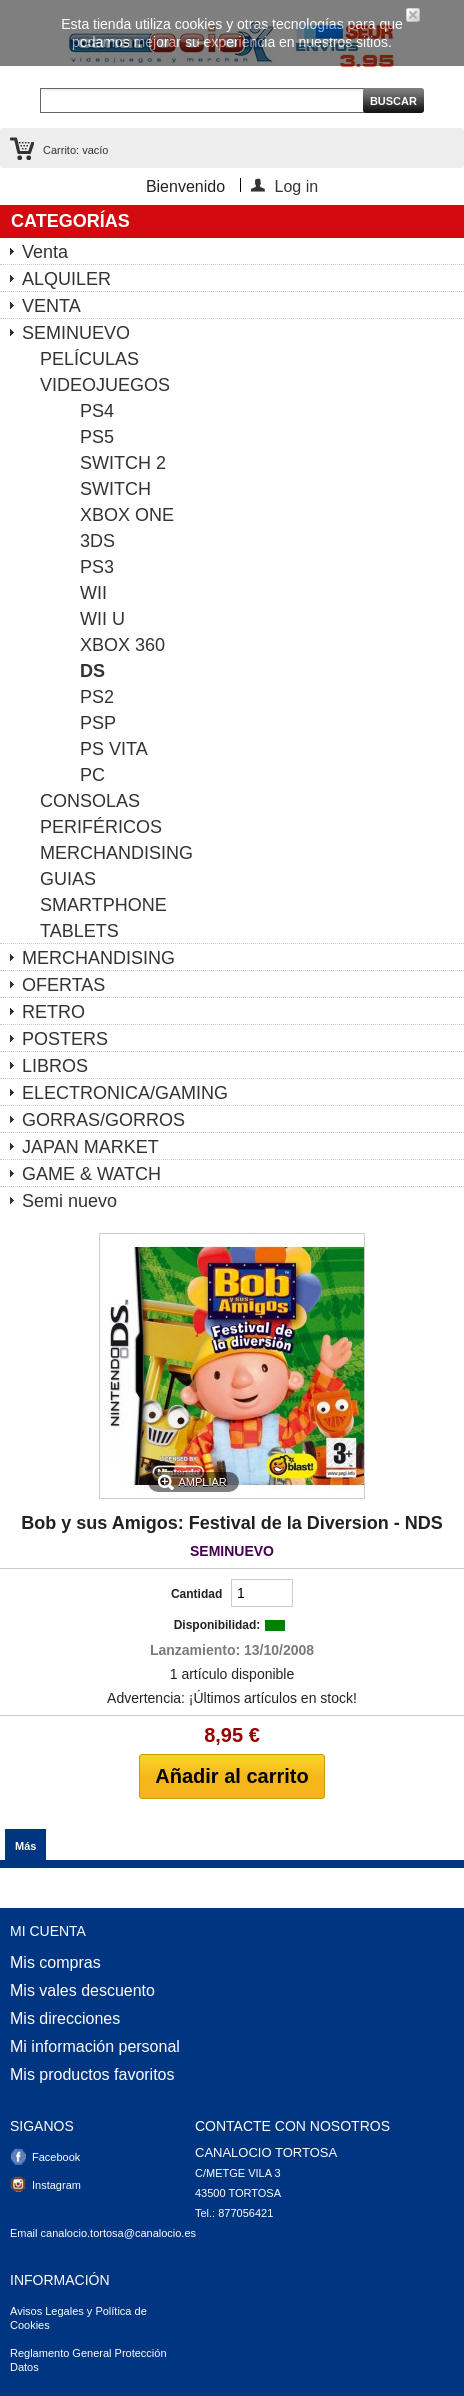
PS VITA (114, 749)
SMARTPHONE (103, 905)
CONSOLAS (90, 801)
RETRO (53, 1012)
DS (92, 671)
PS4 (97, 411)
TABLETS (79, 931)
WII (93, 593)
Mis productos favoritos (92, 2075)
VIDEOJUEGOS (105, 385)
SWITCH (115, 489)
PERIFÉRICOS (101, 827)
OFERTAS (63, 985)
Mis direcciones (65, 2019)
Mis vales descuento (82, 1991)
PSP (98, 723)
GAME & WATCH (91, 1174)
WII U (102, 619)
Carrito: (75, 150)
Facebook (56, 2157)
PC (92, 775)
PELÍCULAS (89, 359)
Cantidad (196, 1594)
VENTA (51, 306)
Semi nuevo (69, 1201)
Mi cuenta (48, 1931)
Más (25, 1846)
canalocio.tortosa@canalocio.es (118, 2233)
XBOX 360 (122, 645)
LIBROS (55, 1066)
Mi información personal (95, 2047)
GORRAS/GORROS (103, 1120)
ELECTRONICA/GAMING (125, 1093)
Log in (297, 185)
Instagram (56, 2185)
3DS (97, 541)
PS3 (97, 567)
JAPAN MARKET (90, 1147)
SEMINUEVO (76, 333)
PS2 (97, 697)
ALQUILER (66, 279)
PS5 (97, 437)
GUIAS (68, 879)
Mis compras (55, 1963)
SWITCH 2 (123, 463)
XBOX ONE (127, 515)
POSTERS (65, 1039)
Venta (45, 252)
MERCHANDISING (116, 853)
